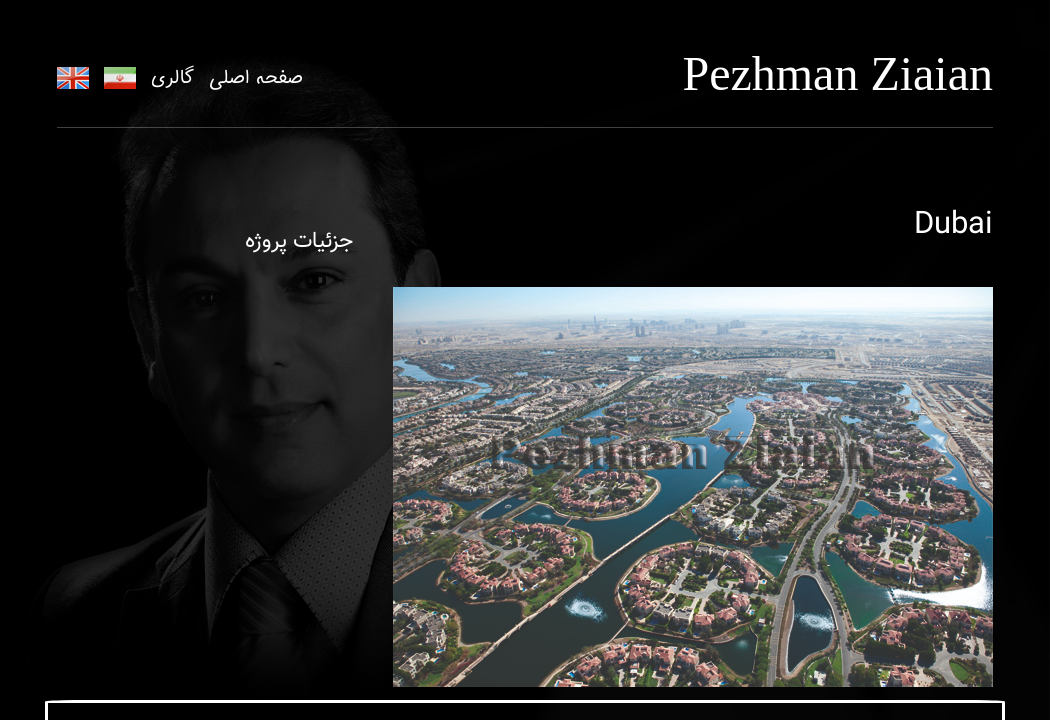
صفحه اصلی (256, 78)
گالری (172, 78)
